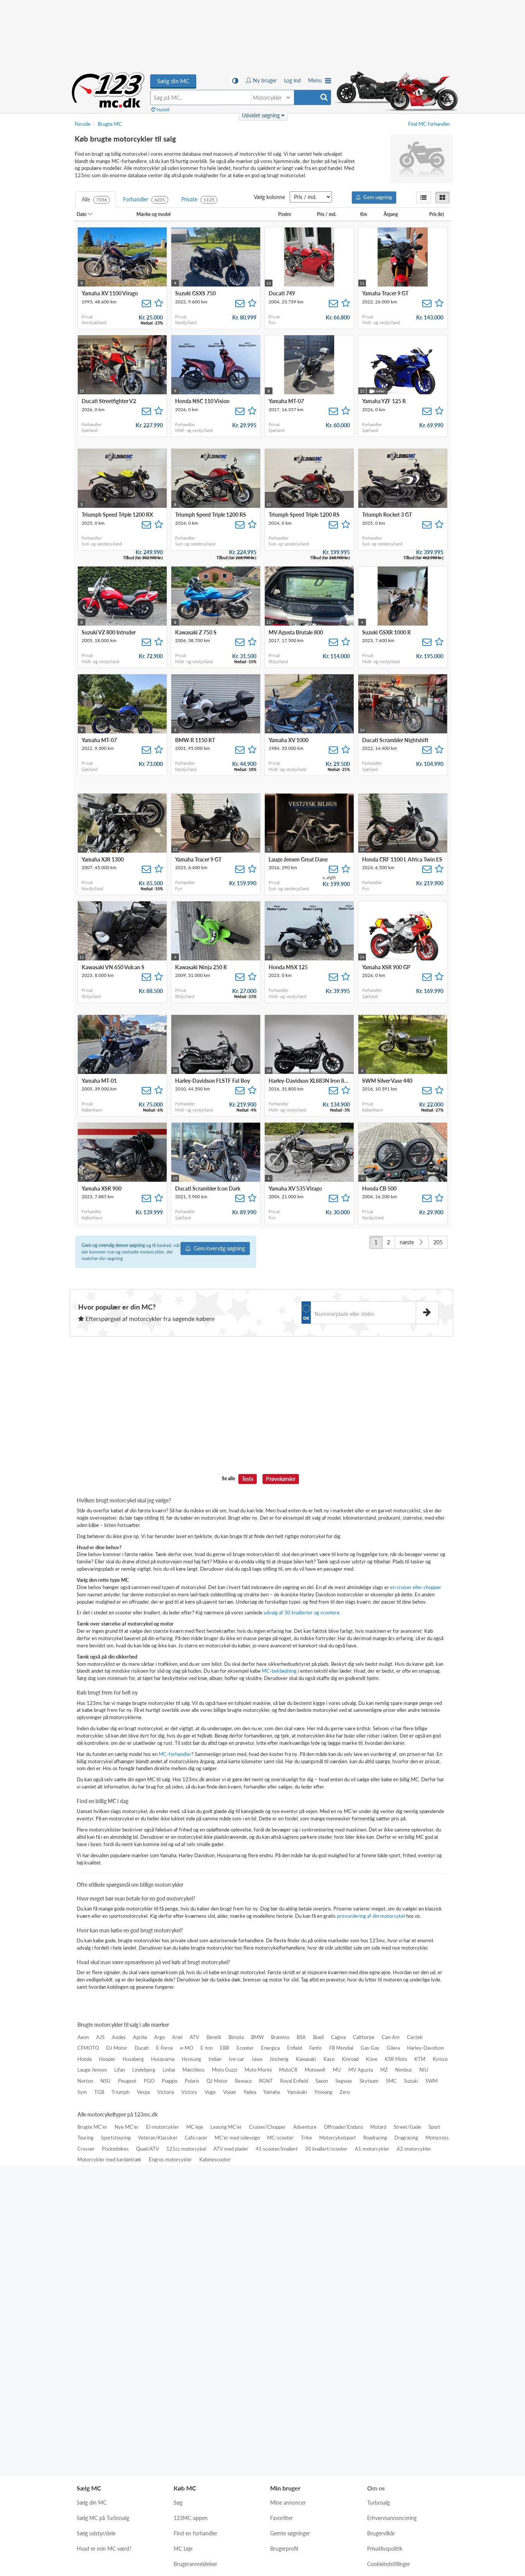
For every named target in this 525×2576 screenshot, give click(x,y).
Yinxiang (323, 2092)
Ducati (142, 2048)
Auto (288, 2506)
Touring (85, 2138)
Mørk (263, 2506)
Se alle (228, 1478)
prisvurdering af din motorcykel (371, 1916)
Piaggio (169, 2081)
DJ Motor (116, 2048)
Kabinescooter (215, 2159)
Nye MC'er (127, 2127)
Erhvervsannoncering (392, 2349)
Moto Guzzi (224, 2070)
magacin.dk (276, 2473)
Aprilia (140, 2037)
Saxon (321, 2081)
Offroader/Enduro (343, 2127)
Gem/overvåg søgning (215, 1248)
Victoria (165, 2092)
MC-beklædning (279, 1671)
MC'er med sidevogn (237, 2138)
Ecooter (245, 2048)
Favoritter (281, 2349)
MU (337, 2070)
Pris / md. (329, 214)
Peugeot (127, 2081)
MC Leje (183, 2380)
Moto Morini (258, 2070)
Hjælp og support (387, 2410)
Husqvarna (162, 2059)
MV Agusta (360, 2070)
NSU (105, 2081)
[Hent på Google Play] (337, 2279)
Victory (189, 2092)
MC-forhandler (175, 1754)
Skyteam (369, 2081)
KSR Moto (396, 2059)
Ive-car (236, 2059)
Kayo (329, 2059)
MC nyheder (188, 2410)
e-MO (186, 2048)
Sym (82, 2092)
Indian (214, 2059)
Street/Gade (407, 2127)
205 (438, 1242)
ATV (194, 2037)
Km (366, 214)
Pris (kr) (438, 214)
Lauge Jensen (92, 2070)
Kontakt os (379, 2426)
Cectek (415, 2037)
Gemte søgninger (290, 2364)
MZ (384, 2070)
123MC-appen (191, 2349)
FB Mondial (341, 2048)
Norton (85, 2081)
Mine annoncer (288, 2334)
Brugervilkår (381, 2364)
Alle (96, 200)
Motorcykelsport (337, 2138)
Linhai (168, 2070)
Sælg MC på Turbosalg (103, 2349)
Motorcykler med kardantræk (109, 2159)
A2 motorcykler (414, 2149)
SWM (431, 2081)
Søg (178, 2334)
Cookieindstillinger (388, 2395)
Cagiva (338, 2037)
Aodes (119, 2037)
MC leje (194, 2127)
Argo (159, 2037)
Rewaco (243, 2081)
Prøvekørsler (280, 1479)
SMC (391, 2081)
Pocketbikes (115, 2149)
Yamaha (271, 2092)
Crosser (86, 2149)
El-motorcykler (162, 2127)
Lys (238, 2506)
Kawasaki (306, 2059)
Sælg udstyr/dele (96, 2364)
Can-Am (391, 2037)
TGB (99, 2092)
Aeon (83, 2037)
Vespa (143, 2092)
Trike (306, 2138)
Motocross (437, 2138)
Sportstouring (116, 2138)
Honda (84, 2059)
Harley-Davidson (425, 2048)
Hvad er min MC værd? (104, 2380)
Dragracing (406, 2138)
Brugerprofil (284, 2380)
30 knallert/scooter (326, 2149)
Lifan (119, 2070)
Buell (318, 2037)
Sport (434, 2127)
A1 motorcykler (372, 2149)
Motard (378, 2127)
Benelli (214, 2037)
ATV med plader (230, 2149)
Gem (374, 197)
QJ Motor (217, 2081)
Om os (376, 2319)
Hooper (107, 2059)
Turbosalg (378, 2334)
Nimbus (403, 2070)
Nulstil (160, 109)
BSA (301, 2037)
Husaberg (133, 2059)
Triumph (121, 2092)
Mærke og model (155, 214)
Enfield (294, 2048)
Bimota (236, 2037)
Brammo (280, 2037)
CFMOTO (88, 2048)
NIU (423, 2070)
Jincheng (279, 2059)
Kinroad (350, 2059)
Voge (210, 2092)
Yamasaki (297, 2092)
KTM (419, 2059)
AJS (100, 2037)
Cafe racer (196, 2138)
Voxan (229, 2092)
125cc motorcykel (186, 2149)
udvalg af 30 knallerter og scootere (302, 1612)
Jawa (256, 2059)
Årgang (393, 214)
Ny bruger (261, 80)
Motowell (315, 2070)
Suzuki (411, 2081)
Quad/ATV (147, 2149)
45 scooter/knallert (277, 2149)
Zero (345, 2092)
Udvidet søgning (263, 115)
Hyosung (191, 2059)
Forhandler (145, 200)
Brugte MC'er (92, 2127)
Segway (343, 2081)
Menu (319, 80)
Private (199, 200)
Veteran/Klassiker (157, 2138)
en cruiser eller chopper (415, 1587)
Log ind (292, 80)
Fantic (315, 2048)
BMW (257, 2037)
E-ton (206, 2048)
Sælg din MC (173, 80)
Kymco (440, 2059)
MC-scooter (280, 2138)
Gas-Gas (370, 2048)
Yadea (249, 2092)
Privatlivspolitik (384, 2380)
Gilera (393, 2048)
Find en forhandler (195, 2364)
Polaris (192, 2081)
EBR (224, 2048)
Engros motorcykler (170, 2159)
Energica (270, 2048)
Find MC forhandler (429, 124)
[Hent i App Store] (271, 2279)
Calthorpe (363, 2037)
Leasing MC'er (226, 2127)
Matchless (193, 2070)
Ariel (177, 2037)
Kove (371, 2059)
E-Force (164, 2048)
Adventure (305, 2127)
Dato (84, 214)
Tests (247, 1479)
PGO (149, 2081)
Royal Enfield (294, 2081)
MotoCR (288, 2070)
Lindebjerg (143, 2070)
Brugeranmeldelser (195, 2395)
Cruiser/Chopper (267, 2127)
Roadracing (375, 2138)
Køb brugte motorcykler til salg (109, 90)
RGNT (266, 2081)
